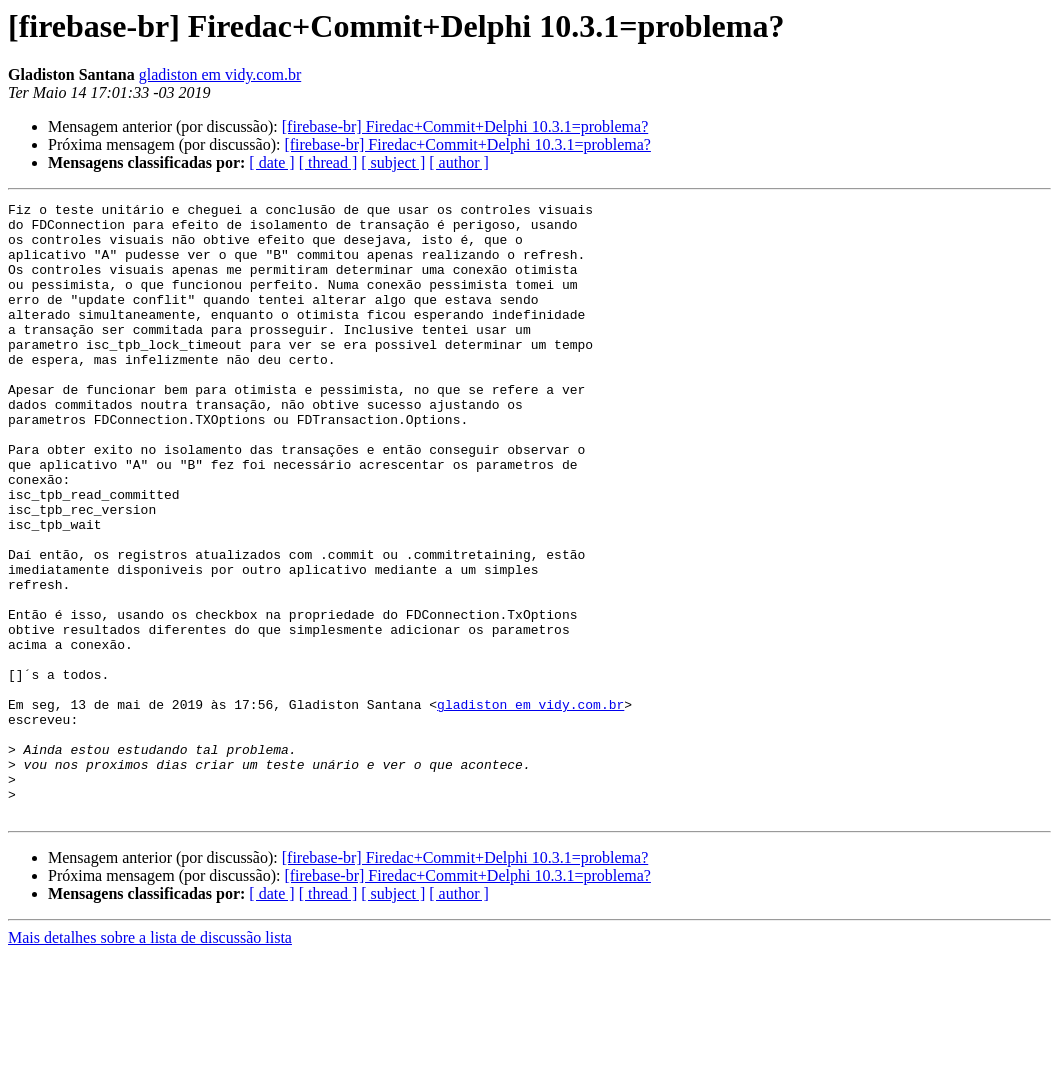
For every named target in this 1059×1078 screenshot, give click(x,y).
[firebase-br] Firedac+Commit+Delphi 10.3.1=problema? (465, 126)
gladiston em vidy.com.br (220, 74)
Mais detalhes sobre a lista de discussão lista (150, 1060)
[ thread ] (328, 162)
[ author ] (459, 162)
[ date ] (271, 162)
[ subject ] (393, 162)
